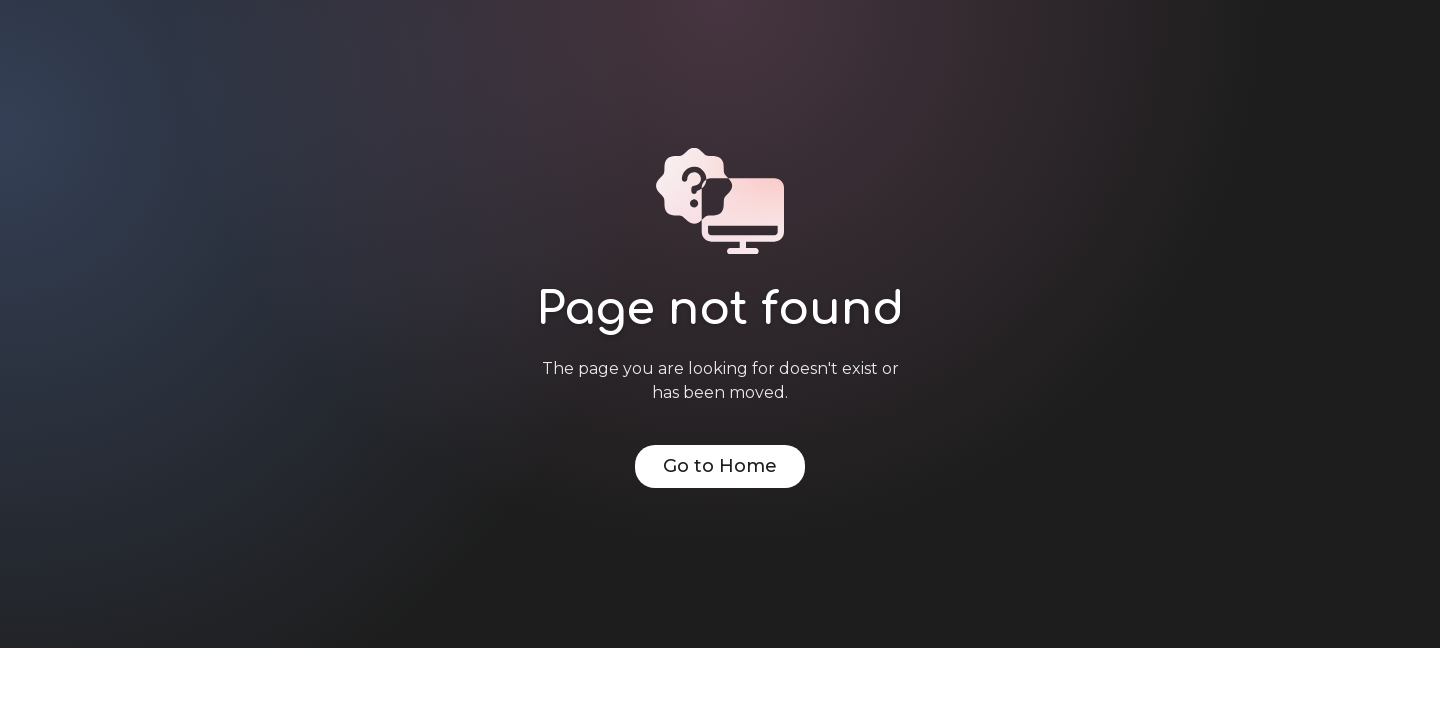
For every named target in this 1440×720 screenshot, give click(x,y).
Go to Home (720, 466)
